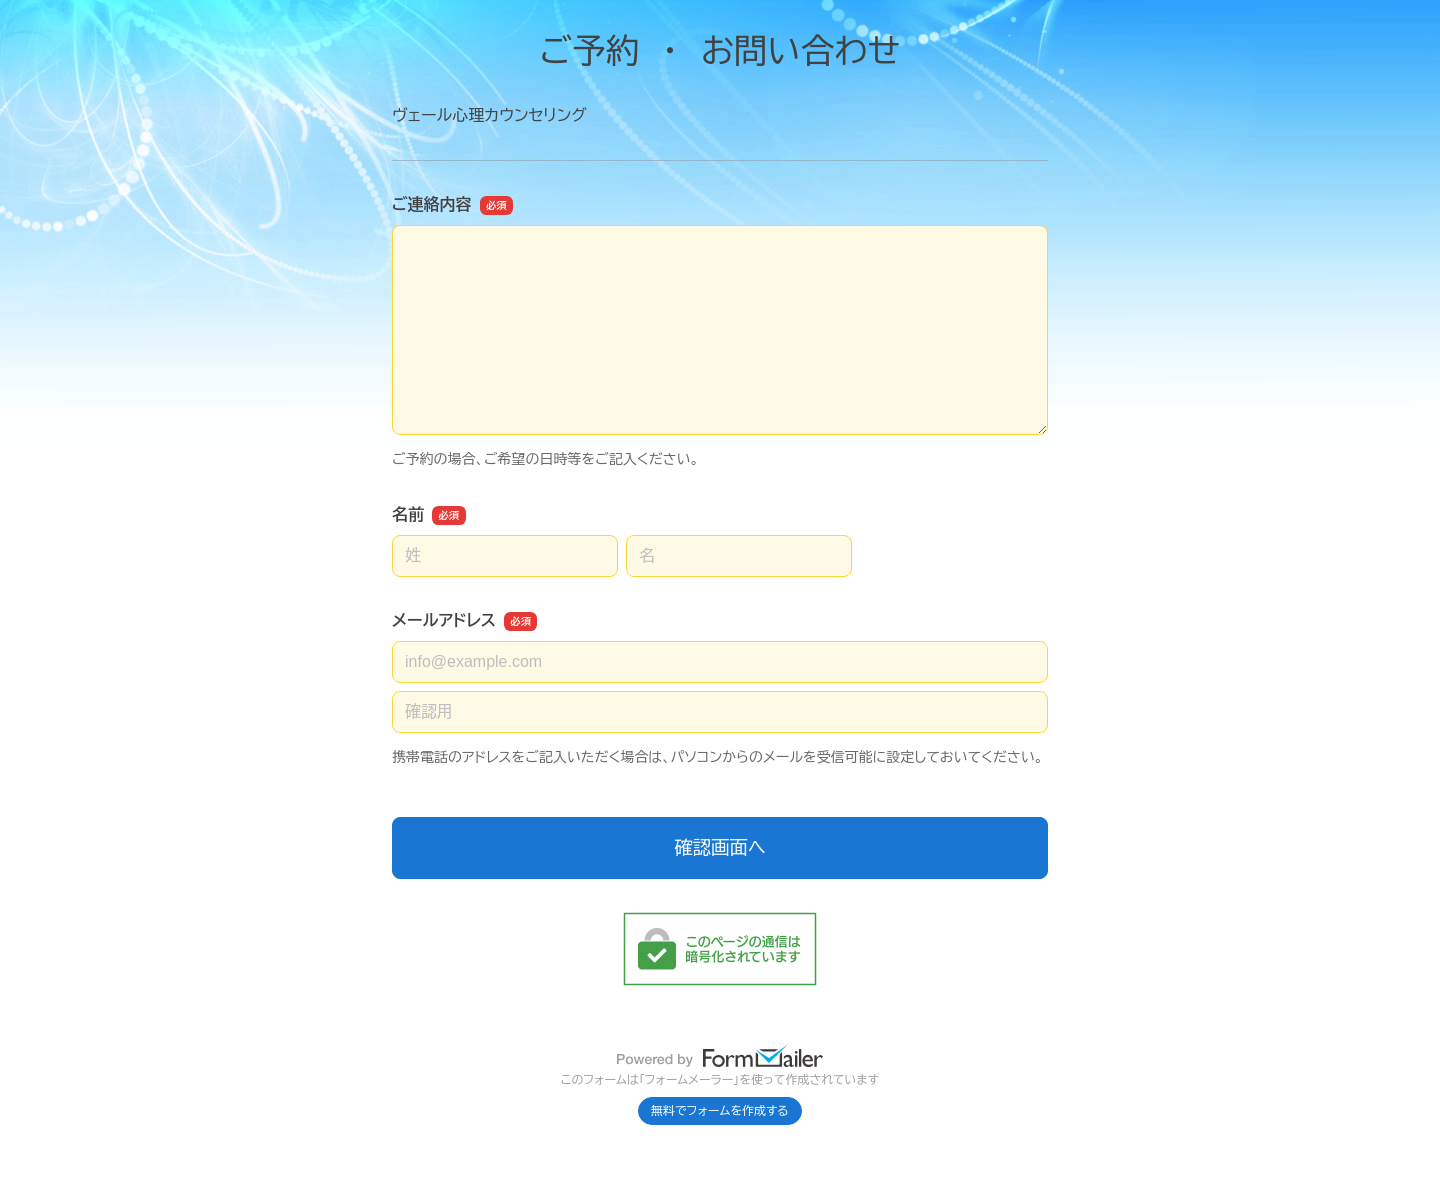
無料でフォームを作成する (720, 1111)
